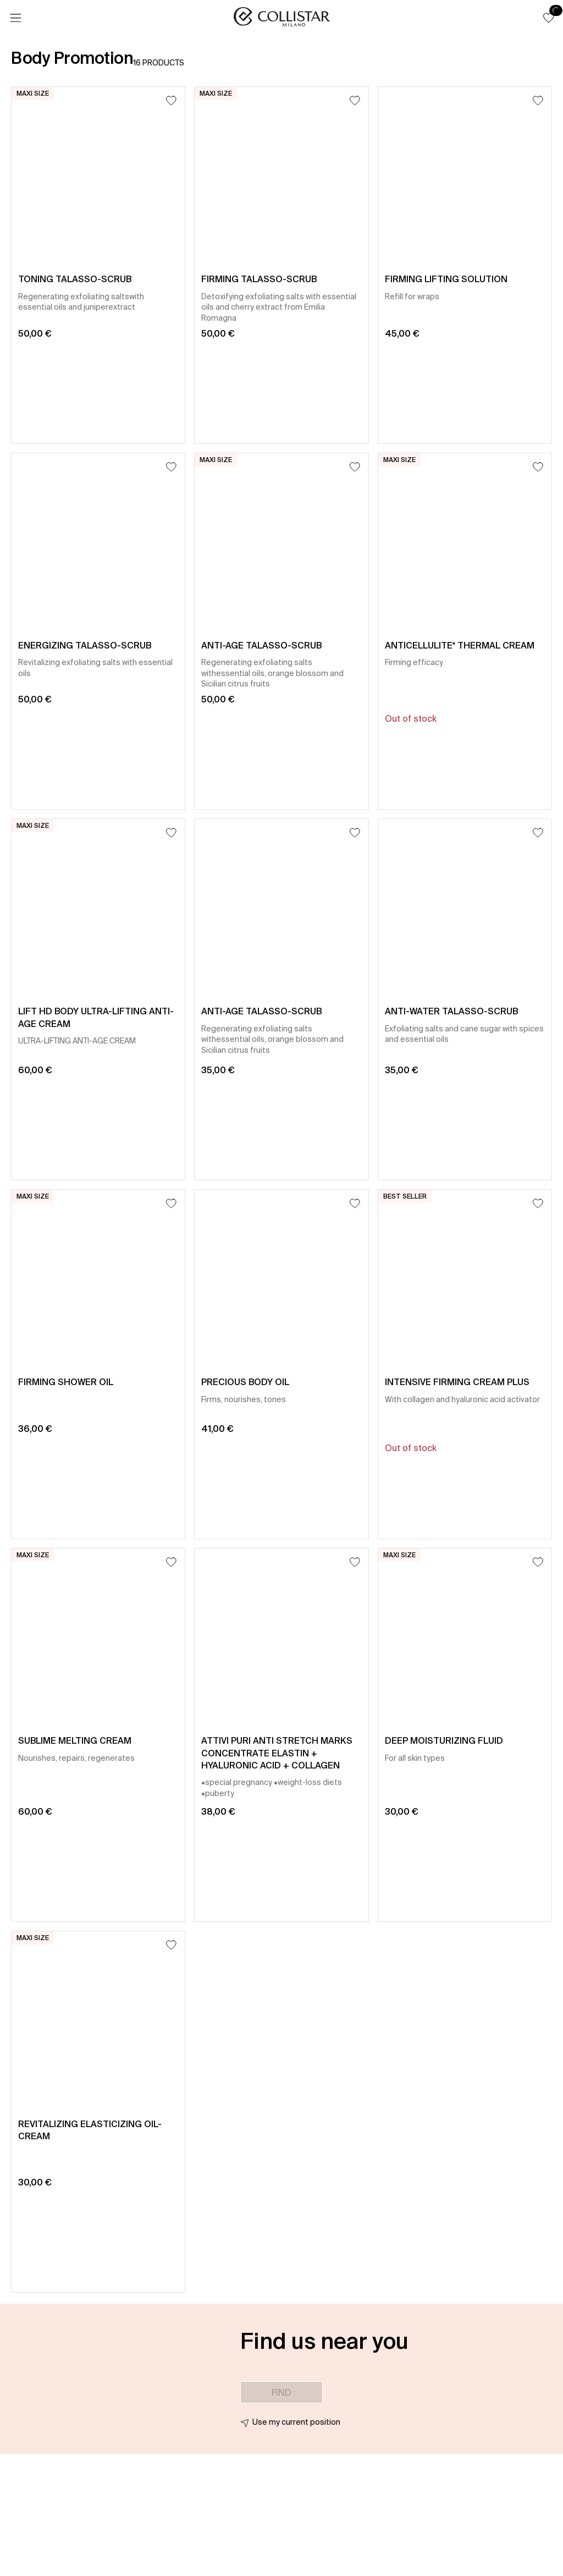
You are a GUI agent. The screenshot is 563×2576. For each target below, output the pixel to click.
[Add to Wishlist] (171, 100)
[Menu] (15, 18)
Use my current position (296, 2422)
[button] (549, 18)
